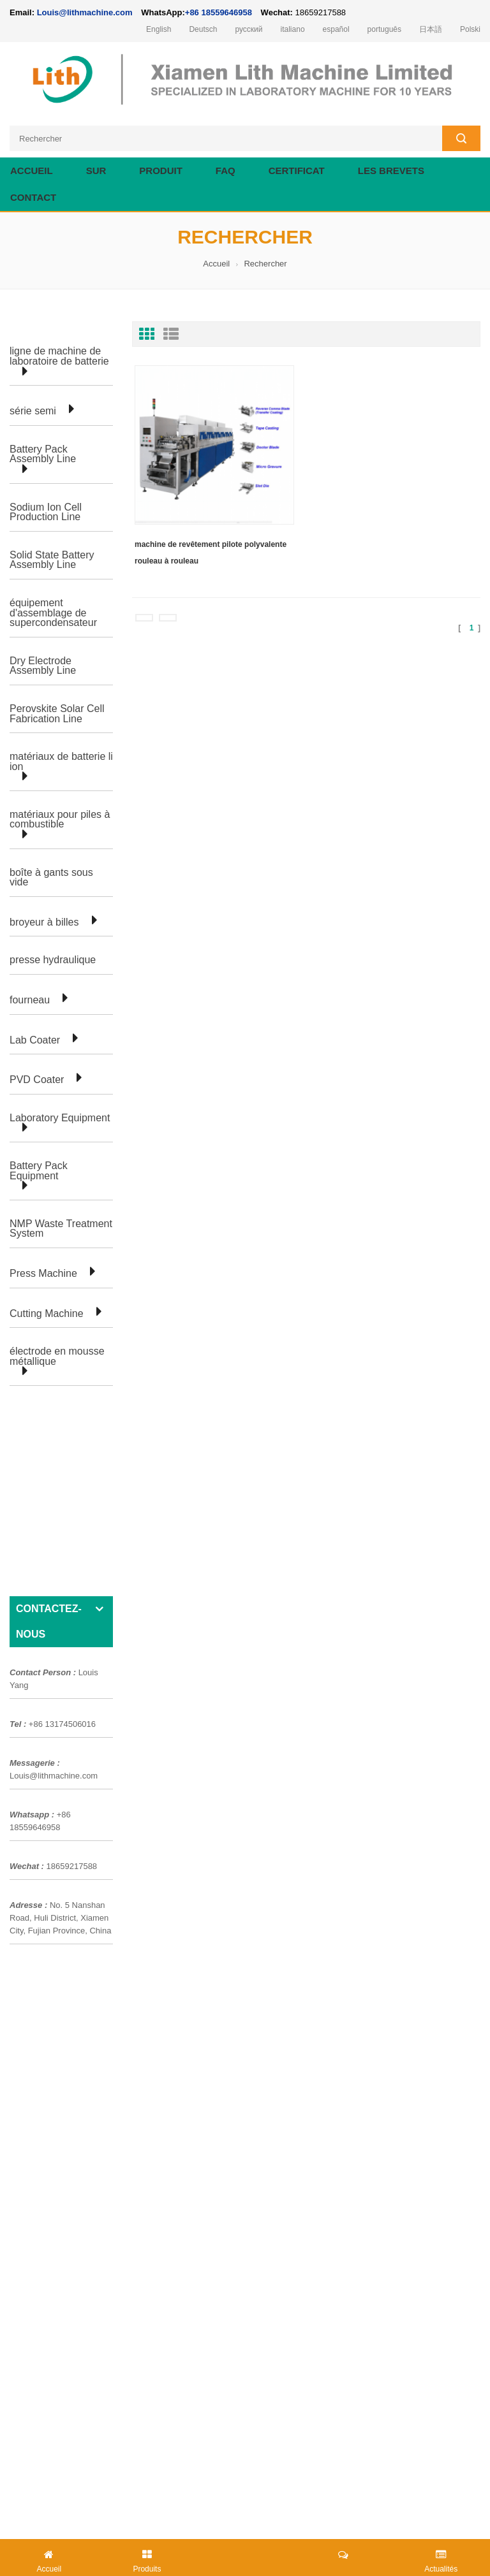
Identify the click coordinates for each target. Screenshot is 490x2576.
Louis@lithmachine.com (54, 1571)
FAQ (225, 170)
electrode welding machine (247, 2518)
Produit (160, 170)
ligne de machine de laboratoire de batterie (59, 356)
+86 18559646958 (218, 12)
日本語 (430, 29)
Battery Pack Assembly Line (43, 454)
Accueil (31, 170)
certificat (297, 170)
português (384, 29)
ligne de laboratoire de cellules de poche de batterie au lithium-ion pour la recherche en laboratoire (204, 2053)
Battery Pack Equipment (39, 1171)
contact (33, 197)
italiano (293, 29)
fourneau (30, 1000)
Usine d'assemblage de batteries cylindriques (99, 1886)
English (158, 29)
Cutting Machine (47, 1314)
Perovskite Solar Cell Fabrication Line (57, 714)
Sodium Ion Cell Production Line (46, 512)
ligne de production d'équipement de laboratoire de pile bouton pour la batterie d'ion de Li (186, 2075)
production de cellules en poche (72, 1908)
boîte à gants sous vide (51, 877)
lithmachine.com (373, 2504)
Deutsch (203, 29)
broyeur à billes (44, 922)
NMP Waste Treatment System (61, 1229)
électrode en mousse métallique (57, 1356)
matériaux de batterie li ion (61, 761)
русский (248, 29)
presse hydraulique (53, 960)
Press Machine (43, 1274)
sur (96, 170)
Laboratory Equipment (60, 1118)
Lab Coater (35, 1040)
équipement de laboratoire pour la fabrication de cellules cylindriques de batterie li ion (178, 2121)
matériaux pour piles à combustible (60, 819)
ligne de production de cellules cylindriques (94, 1954)
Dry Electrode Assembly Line (43, 666)
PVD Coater (37, 1080)
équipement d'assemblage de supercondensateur (53, 613)
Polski (470, 29)
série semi (33, 411)
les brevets (391, 170)
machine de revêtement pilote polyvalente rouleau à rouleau (210, 552)
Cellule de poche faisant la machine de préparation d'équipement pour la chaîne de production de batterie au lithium (239, 2167)
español (336, 29)
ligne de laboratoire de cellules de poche (90, 1931)
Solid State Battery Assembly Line (52, 560)
